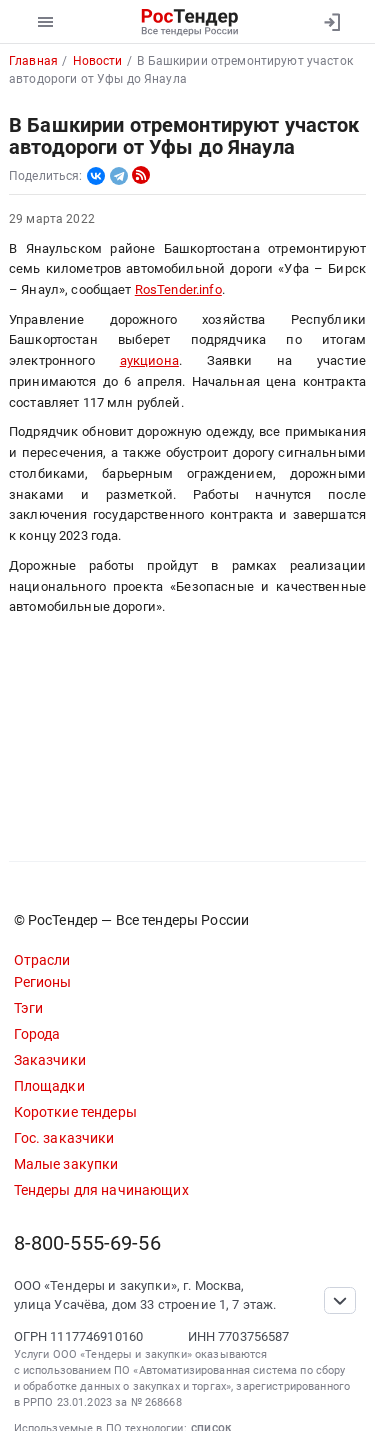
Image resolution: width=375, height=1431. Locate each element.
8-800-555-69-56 (87, 1243)
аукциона (149, 360)
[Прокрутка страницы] (340, 1300)
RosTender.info (178, 289)
